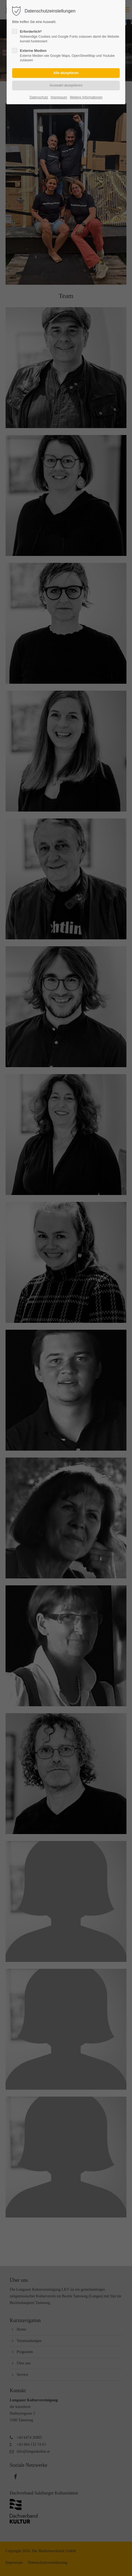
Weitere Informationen (86, 97)
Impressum (59, 97)
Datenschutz (38, 97)
